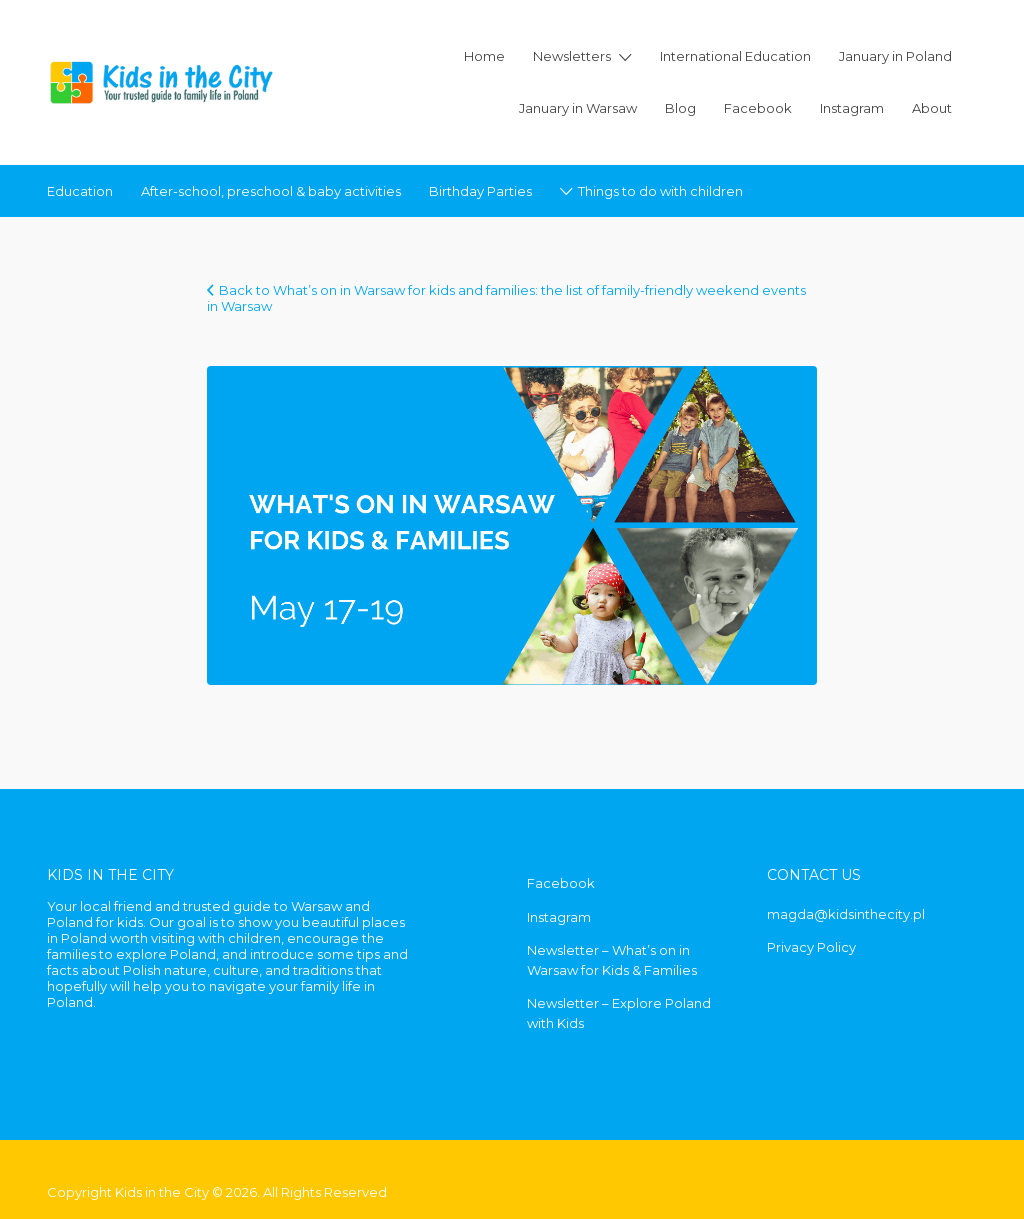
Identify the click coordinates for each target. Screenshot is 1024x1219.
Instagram (852, 108)
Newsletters (572, 56)
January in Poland (895, 56)
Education (80, 191)
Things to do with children (660, 191)
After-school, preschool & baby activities (271, 191)
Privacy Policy (811, 947)
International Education (735, 56)
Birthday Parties (480, 191)
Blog (680, 108)
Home (484, 56)
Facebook (758, 108)
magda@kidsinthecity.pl (846, 914)
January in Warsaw (578, 108)
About (932, 108)
